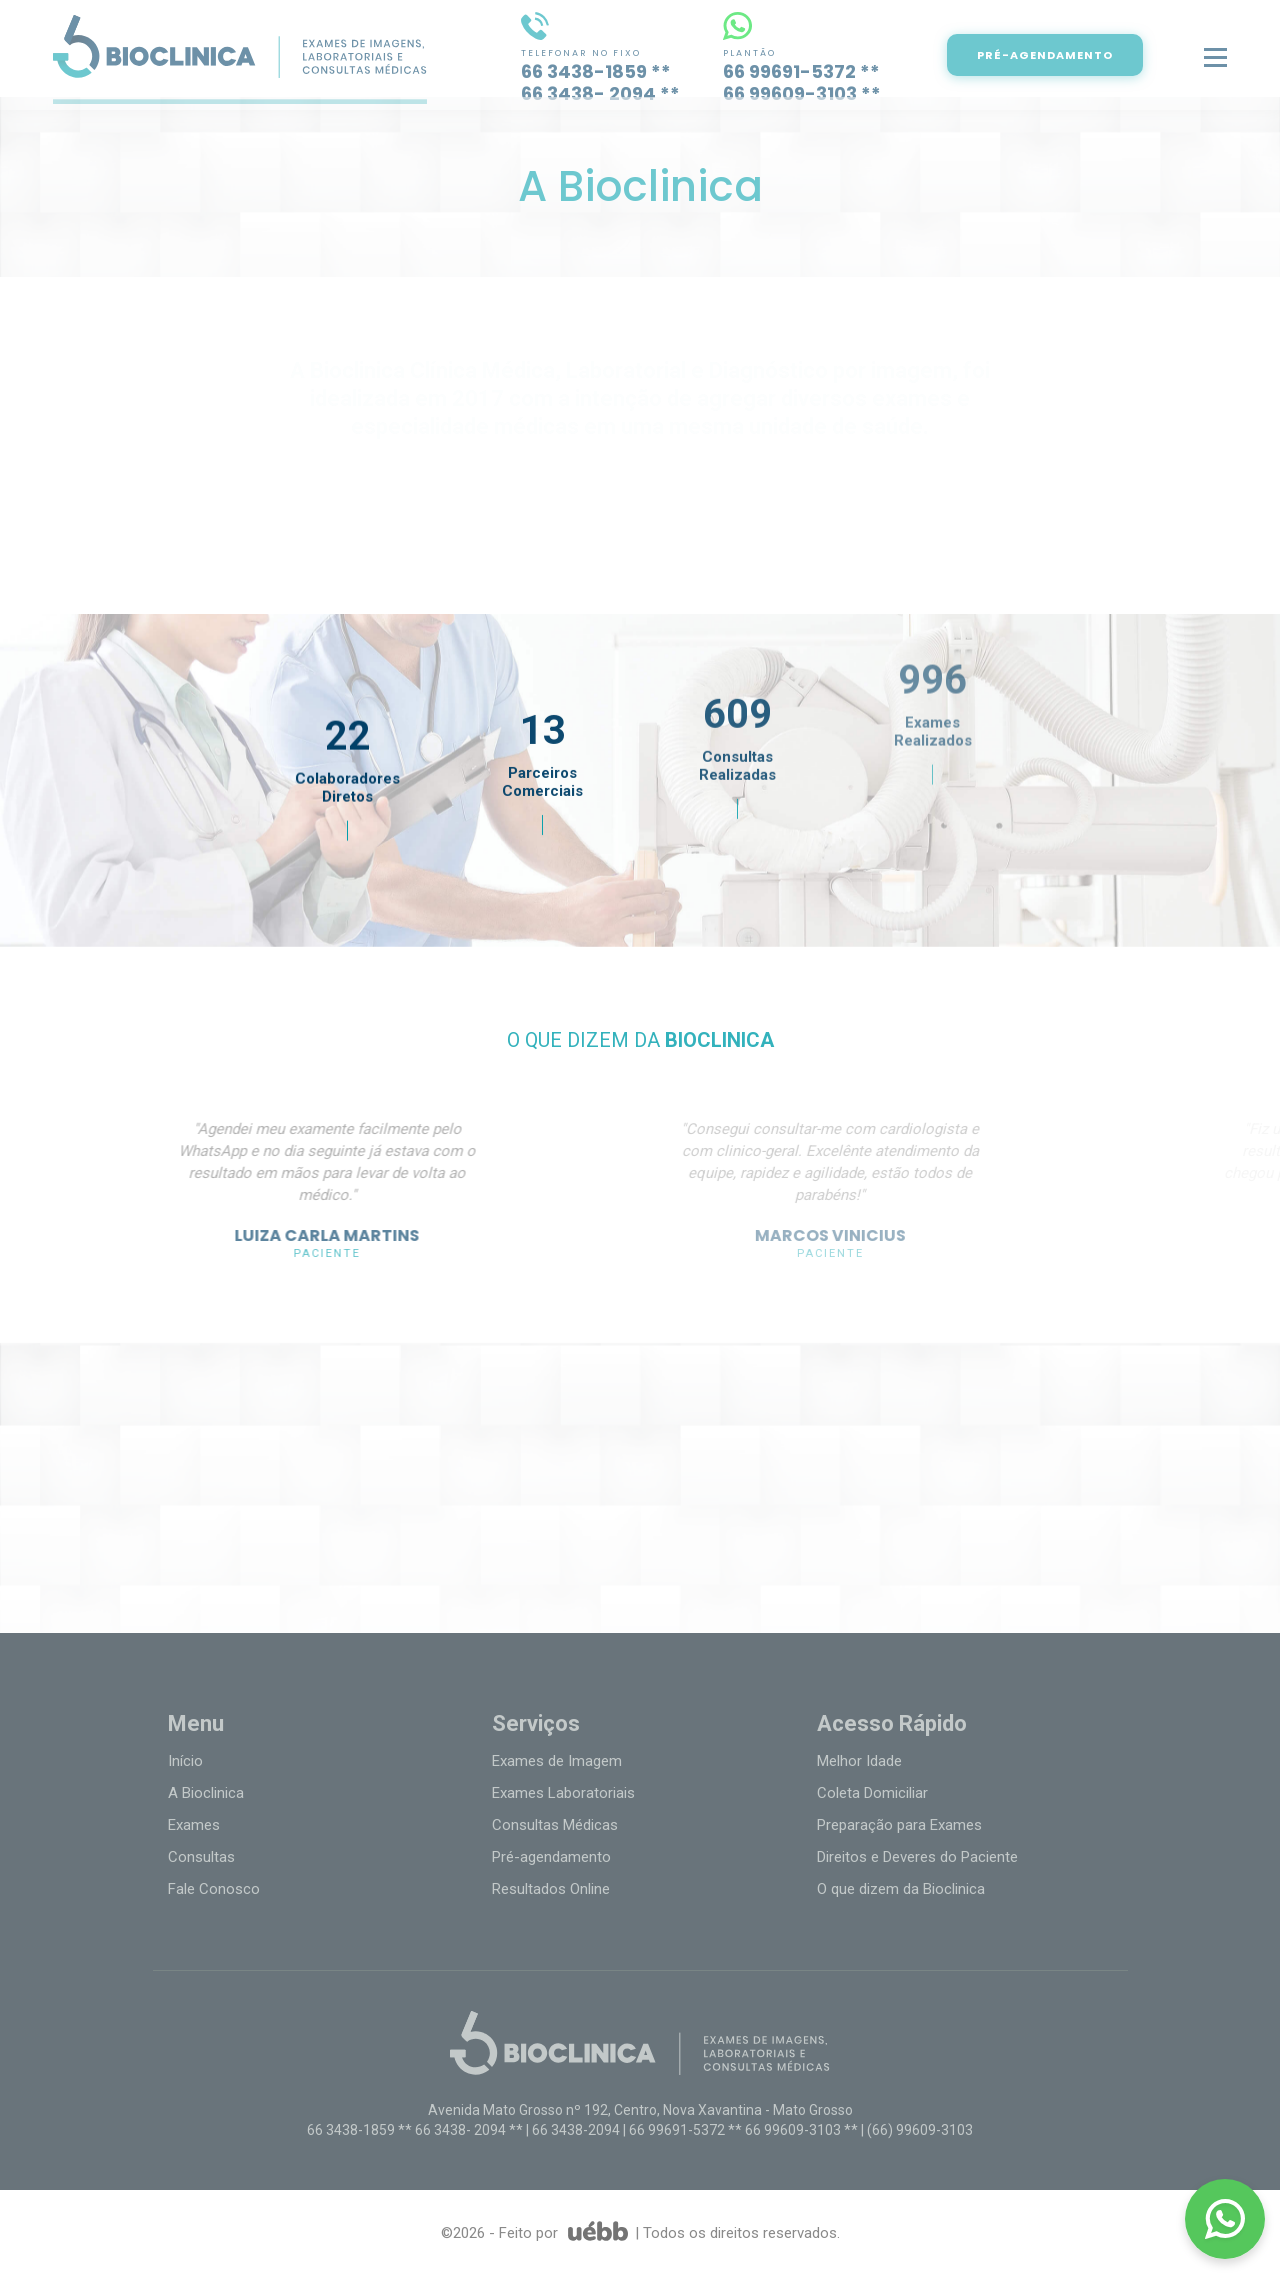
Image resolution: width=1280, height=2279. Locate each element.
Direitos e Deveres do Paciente (917, 1857)
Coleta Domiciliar (872, 1793)
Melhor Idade (859, 1761)
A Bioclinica (206, 1793)
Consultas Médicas (555, 1825)
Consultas (201, 1857)
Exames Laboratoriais (563, 1793)
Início (185, 1761)
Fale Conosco (214, 1889)
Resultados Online (551, 1889)
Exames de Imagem (557, 1761)
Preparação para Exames (899, 1825)
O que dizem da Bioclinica (901, 1889)
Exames (194, 1825)
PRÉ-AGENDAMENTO (1077, 55)
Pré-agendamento (551, 1857)
